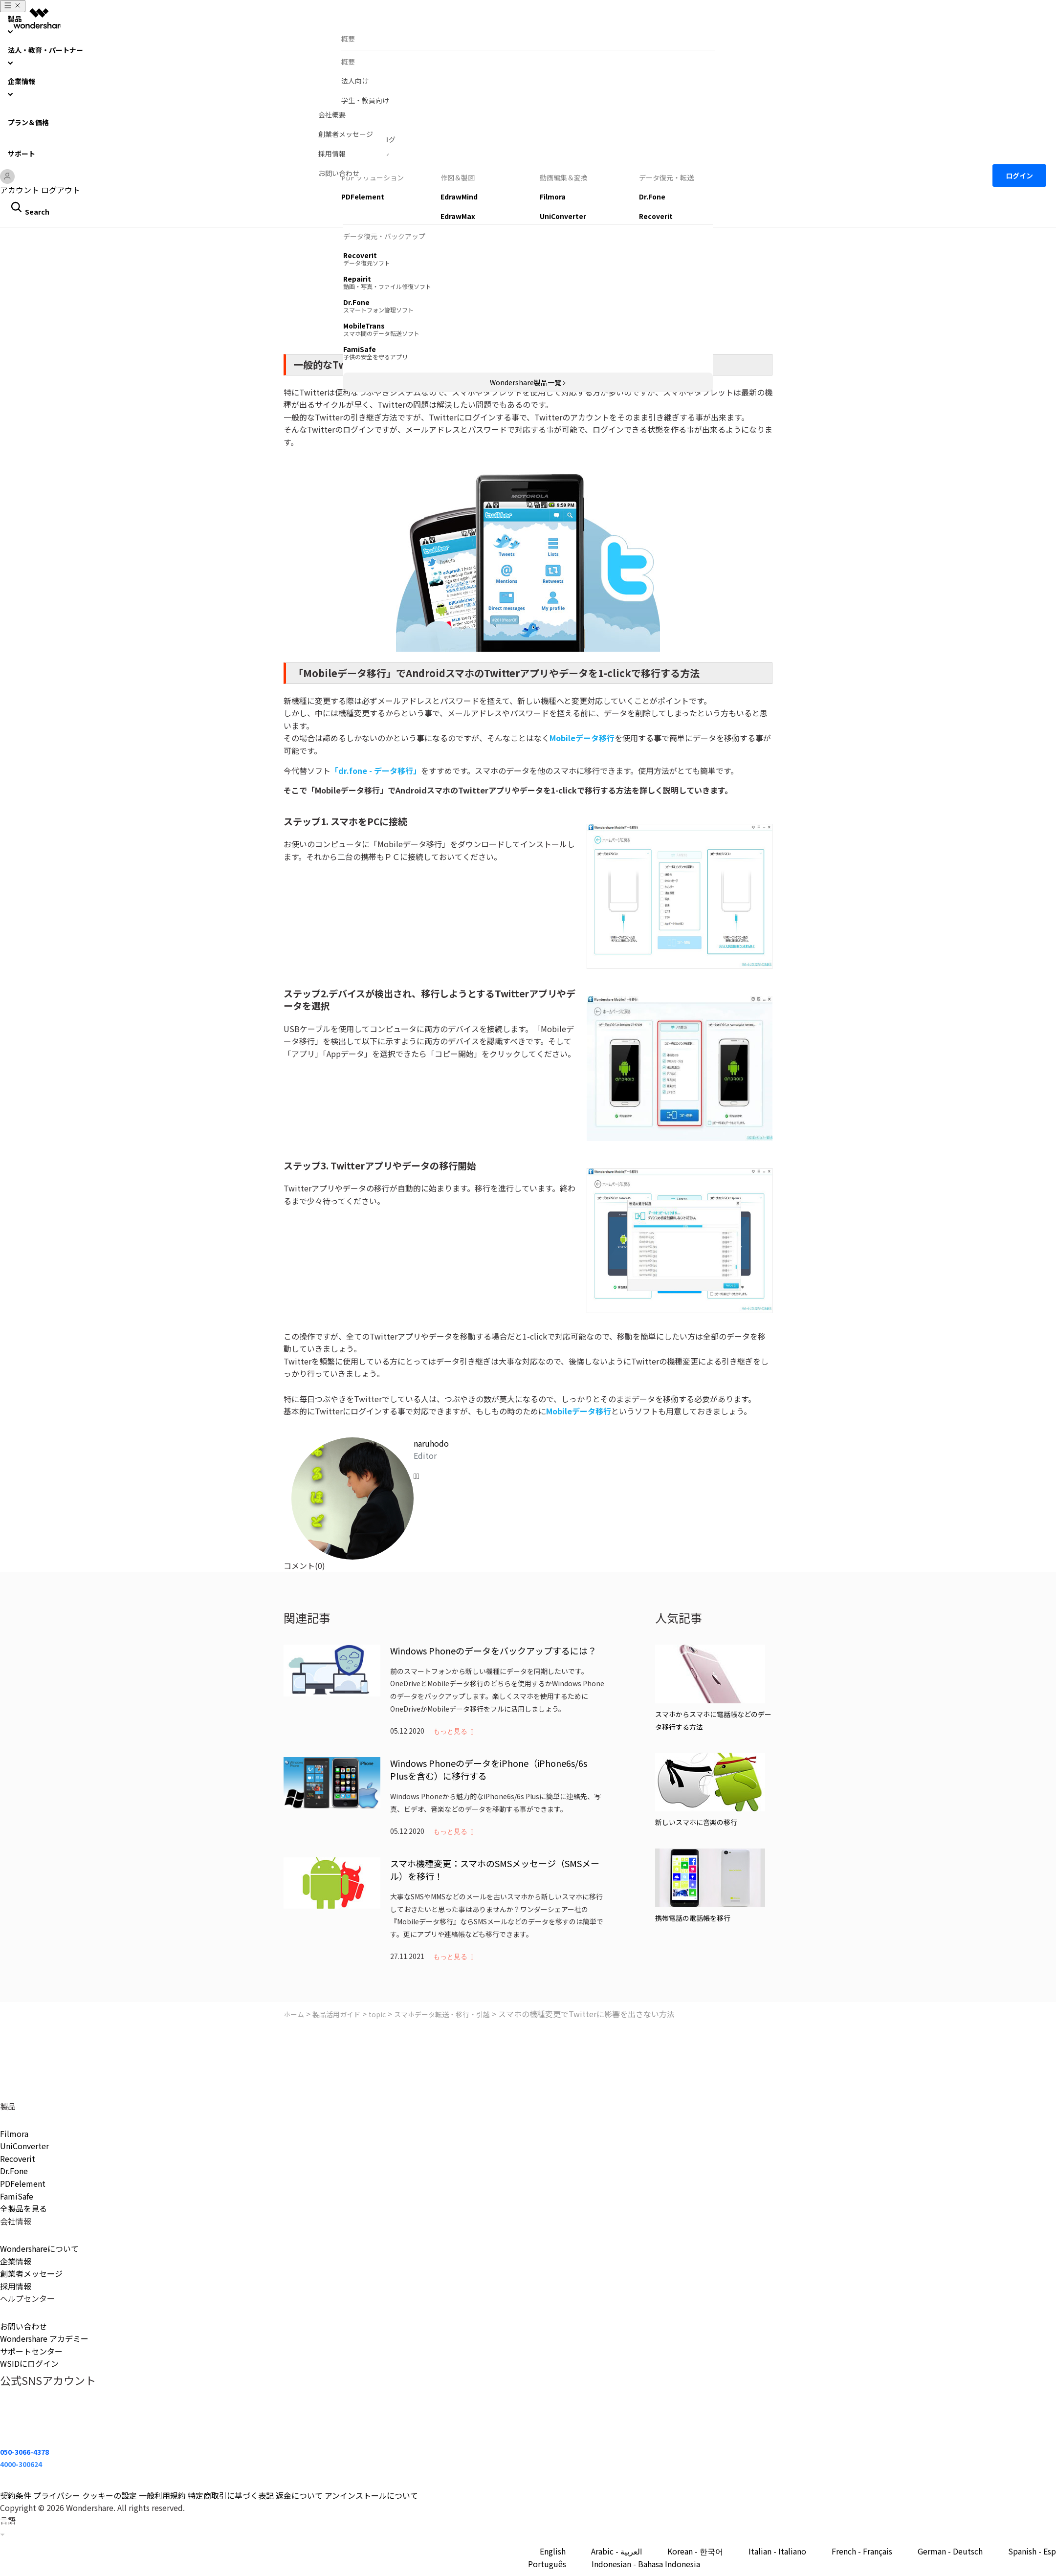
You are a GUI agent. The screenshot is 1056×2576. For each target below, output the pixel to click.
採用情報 (15, 2286)
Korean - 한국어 (695, 2551)
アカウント (19, 190)
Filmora (14, 2133)
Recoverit (17, 2158)
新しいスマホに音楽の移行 (696, 1822)
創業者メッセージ (31, 2273)
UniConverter (24, 2146)
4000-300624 (21, 2464)
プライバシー (56, 2495)
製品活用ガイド (336, 2014)
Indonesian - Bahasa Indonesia (646, 2564)
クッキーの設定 (109, 2495)
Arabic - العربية (616, 2551)
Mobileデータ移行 (582, 738)
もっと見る (450, 1731)
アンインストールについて (371, 2495)
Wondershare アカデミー (44, 2338)
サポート (21, 153)
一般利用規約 (162, 2495)
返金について (299, 2495)
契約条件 (15, 2495)
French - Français (862, 2551)
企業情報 (15, 2261)
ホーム (294, 2014)
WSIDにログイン (29, 2363)
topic (377, 2014)
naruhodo (431, 1443)
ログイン (1019, 175)
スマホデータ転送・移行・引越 (442, 2014)
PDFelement (22, 2183)
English (553, 2551)
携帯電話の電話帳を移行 (692, 1918)
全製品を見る (23, 2208)
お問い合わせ (23, 2326)
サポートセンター (31, 2351)
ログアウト (60, 190)
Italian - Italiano (777, 2551)
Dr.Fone (14, 2171)
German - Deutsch (950, 2551)
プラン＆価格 (28, 122)
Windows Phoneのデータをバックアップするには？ (493, 1650)
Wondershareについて (39, 2248)
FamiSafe (16, 2196)
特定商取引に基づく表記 (231, 2495)
